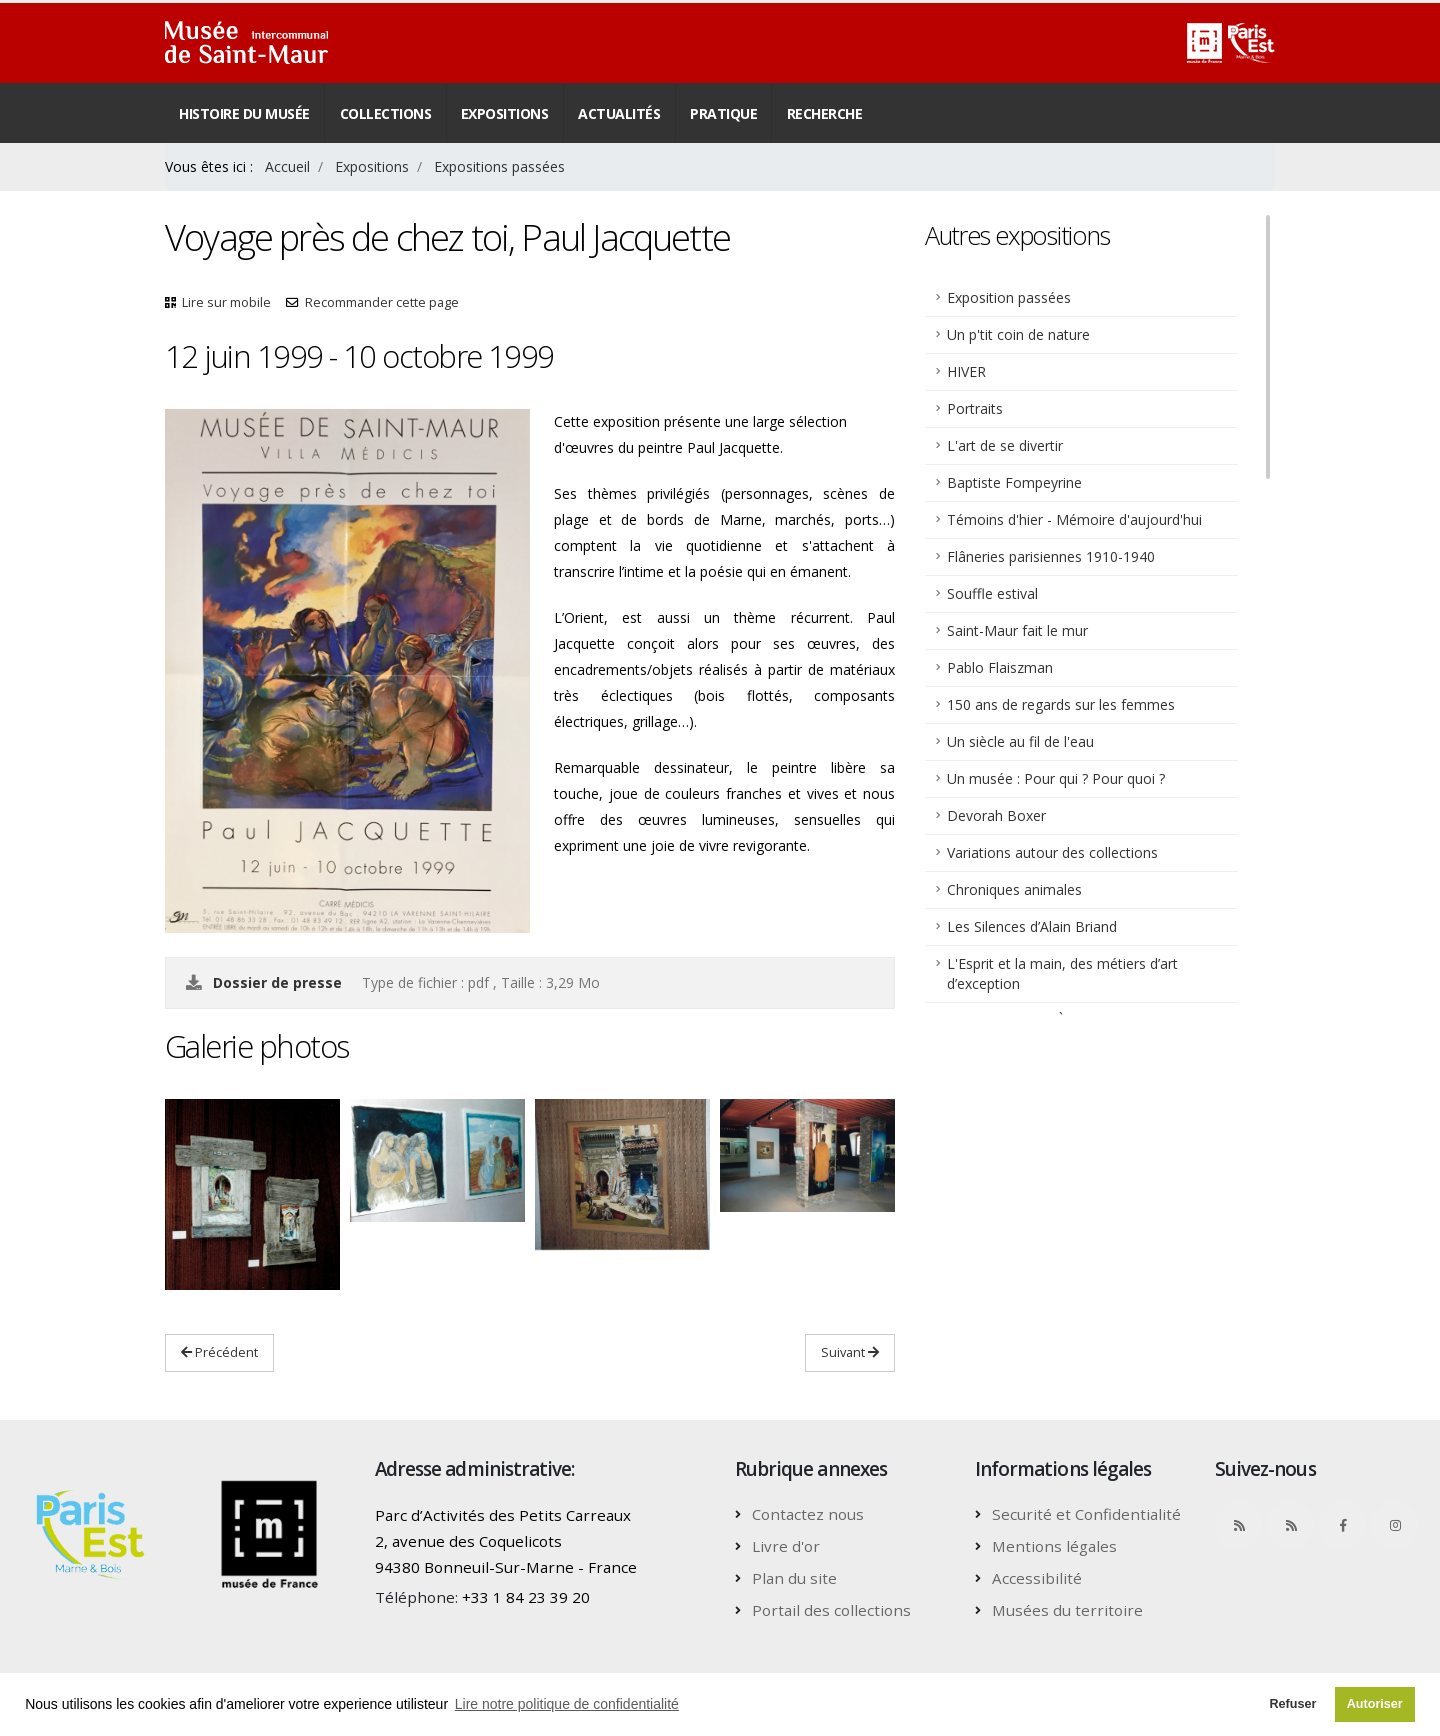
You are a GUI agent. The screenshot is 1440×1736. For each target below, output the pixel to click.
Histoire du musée (244, 113)
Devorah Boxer (996, 815)
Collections (386, 113)
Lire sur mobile (226, 302)
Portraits (975, 408)
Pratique (723, 113)
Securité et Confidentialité (1086, 1514)
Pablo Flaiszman (1000, 667)
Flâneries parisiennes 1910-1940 (1051, 556)
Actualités (619, 113)
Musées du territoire (1067, 1610)
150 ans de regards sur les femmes (1061, 704)
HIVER (966, 371)
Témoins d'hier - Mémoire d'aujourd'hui (1074, 519)
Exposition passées (1009, 297)
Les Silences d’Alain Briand (1032, 926)
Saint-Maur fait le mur (1017, 630)
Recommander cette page (382, 302)
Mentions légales (1054, 1546)
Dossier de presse (279, 982)
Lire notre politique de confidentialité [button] (567, 1704)
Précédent (219, 1352)
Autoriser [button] (1375, 1704)
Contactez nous (808, 1514)
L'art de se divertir (1005, 445)
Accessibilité (1037, 1578)
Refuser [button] (1292, 1704)
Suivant (850, 1352)
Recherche (825, 113)
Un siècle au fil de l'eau (1020, 741)
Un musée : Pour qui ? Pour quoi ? (1056, 778)
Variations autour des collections (1052, 852)
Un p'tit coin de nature (1018, 334)
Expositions (505, 113)
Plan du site (794, 1578)
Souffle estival (992, 593)
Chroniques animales (1014, 889)
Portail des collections (831, 1610)
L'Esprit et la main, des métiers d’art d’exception (1062, 973)
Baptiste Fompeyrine (1014, 482)
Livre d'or (786, 1546)
